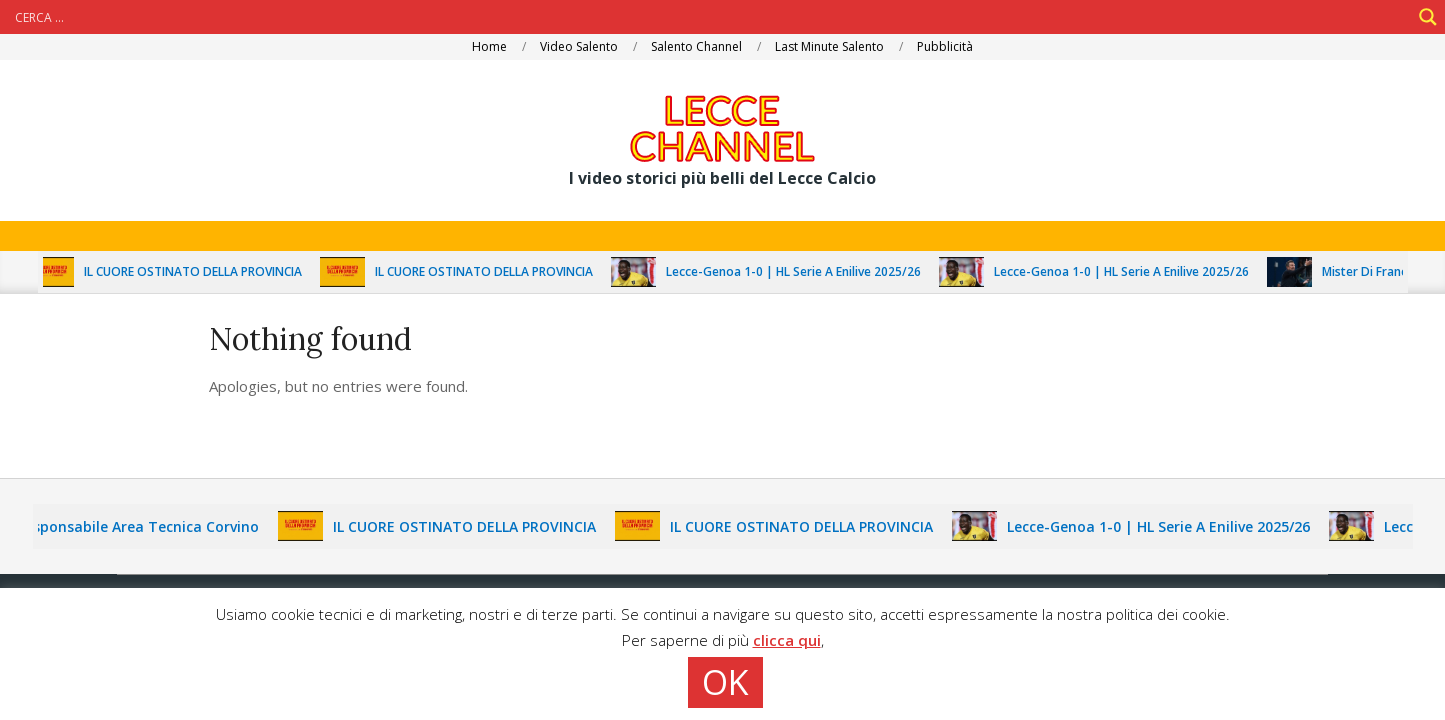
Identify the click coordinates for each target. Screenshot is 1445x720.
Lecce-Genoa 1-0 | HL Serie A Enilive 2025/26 (801, 271)
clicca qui (787, 640)
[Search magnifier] (1428, 17)
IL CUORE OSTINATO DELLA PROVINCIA (201, 271)
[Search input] (710, 17)
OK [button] (725, 682)
